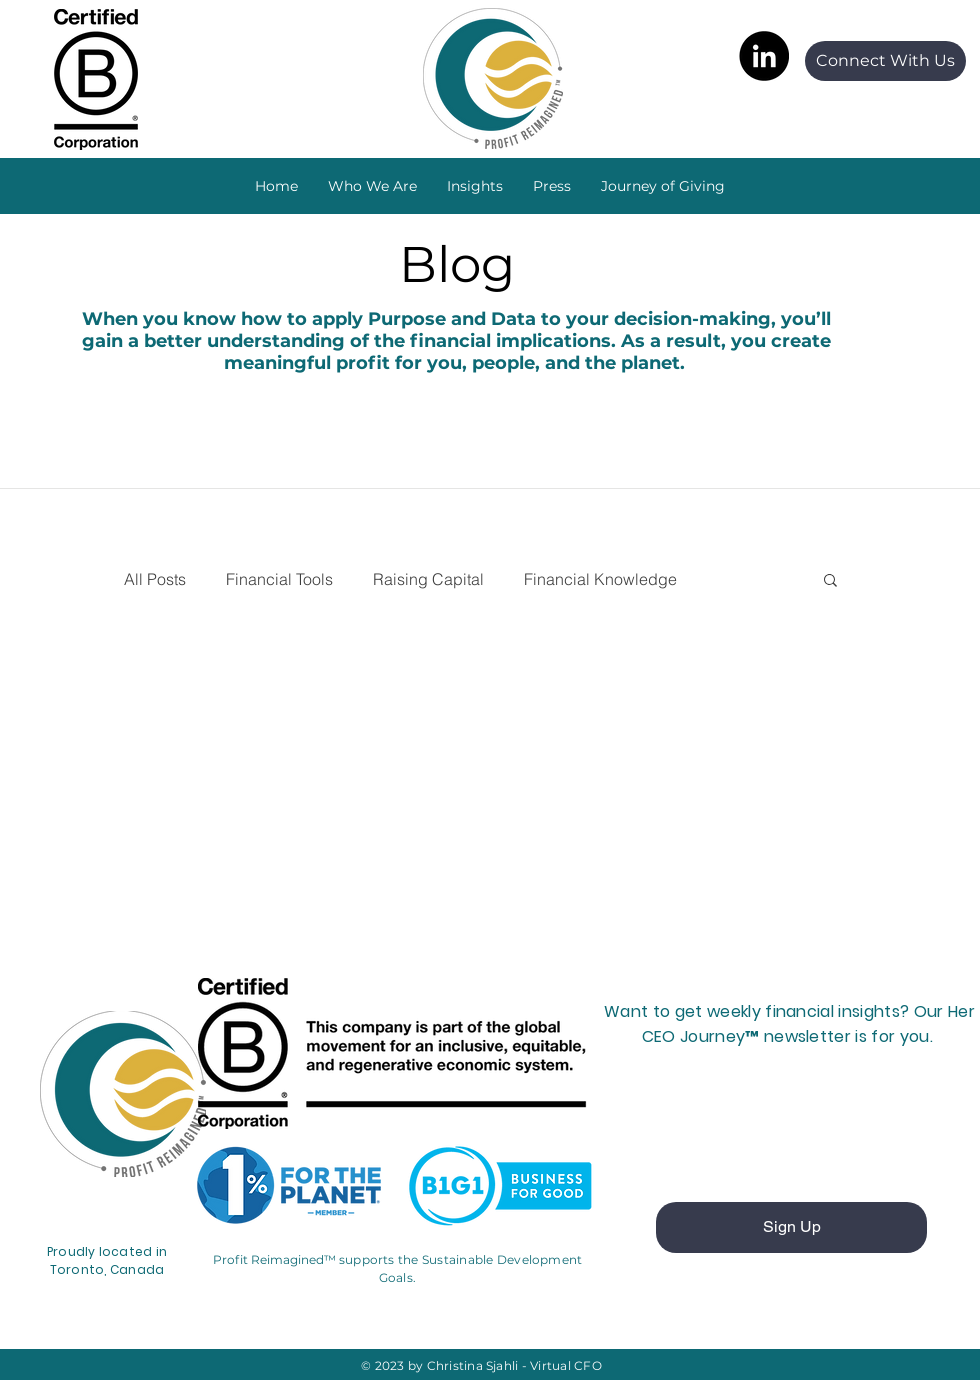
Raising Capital (428, 579)
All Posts (155, 579)
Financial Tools (279, 579)
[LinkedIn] (764, 56)
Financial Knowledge (600, 579)
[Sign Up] (791, 1227)
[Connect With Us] (885, 61)
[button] (475, 186)
